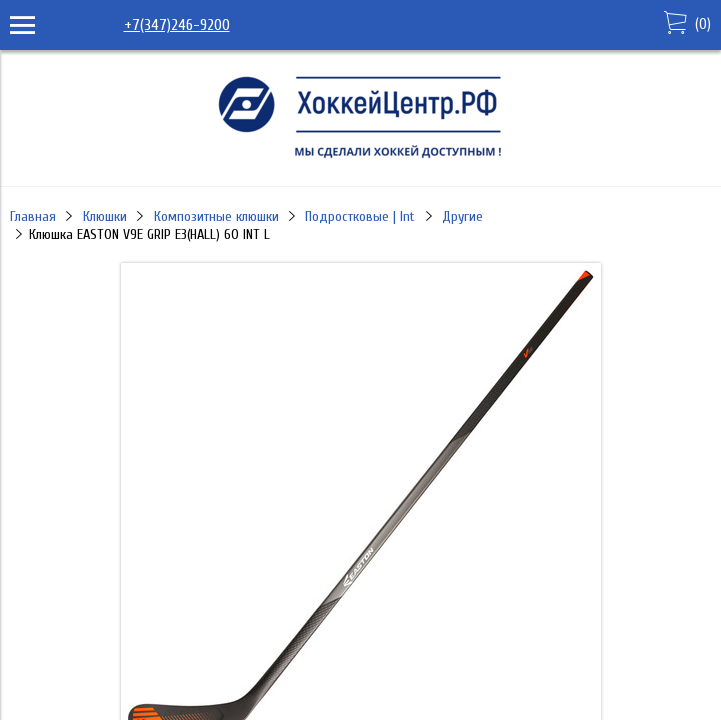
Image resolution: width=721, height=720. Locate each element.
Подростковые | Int (360, 216)
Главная (33, 216)
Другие (462, 216)
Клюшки (105, 216)
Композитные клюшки (216, 216)
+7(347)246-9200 (177, 25)
